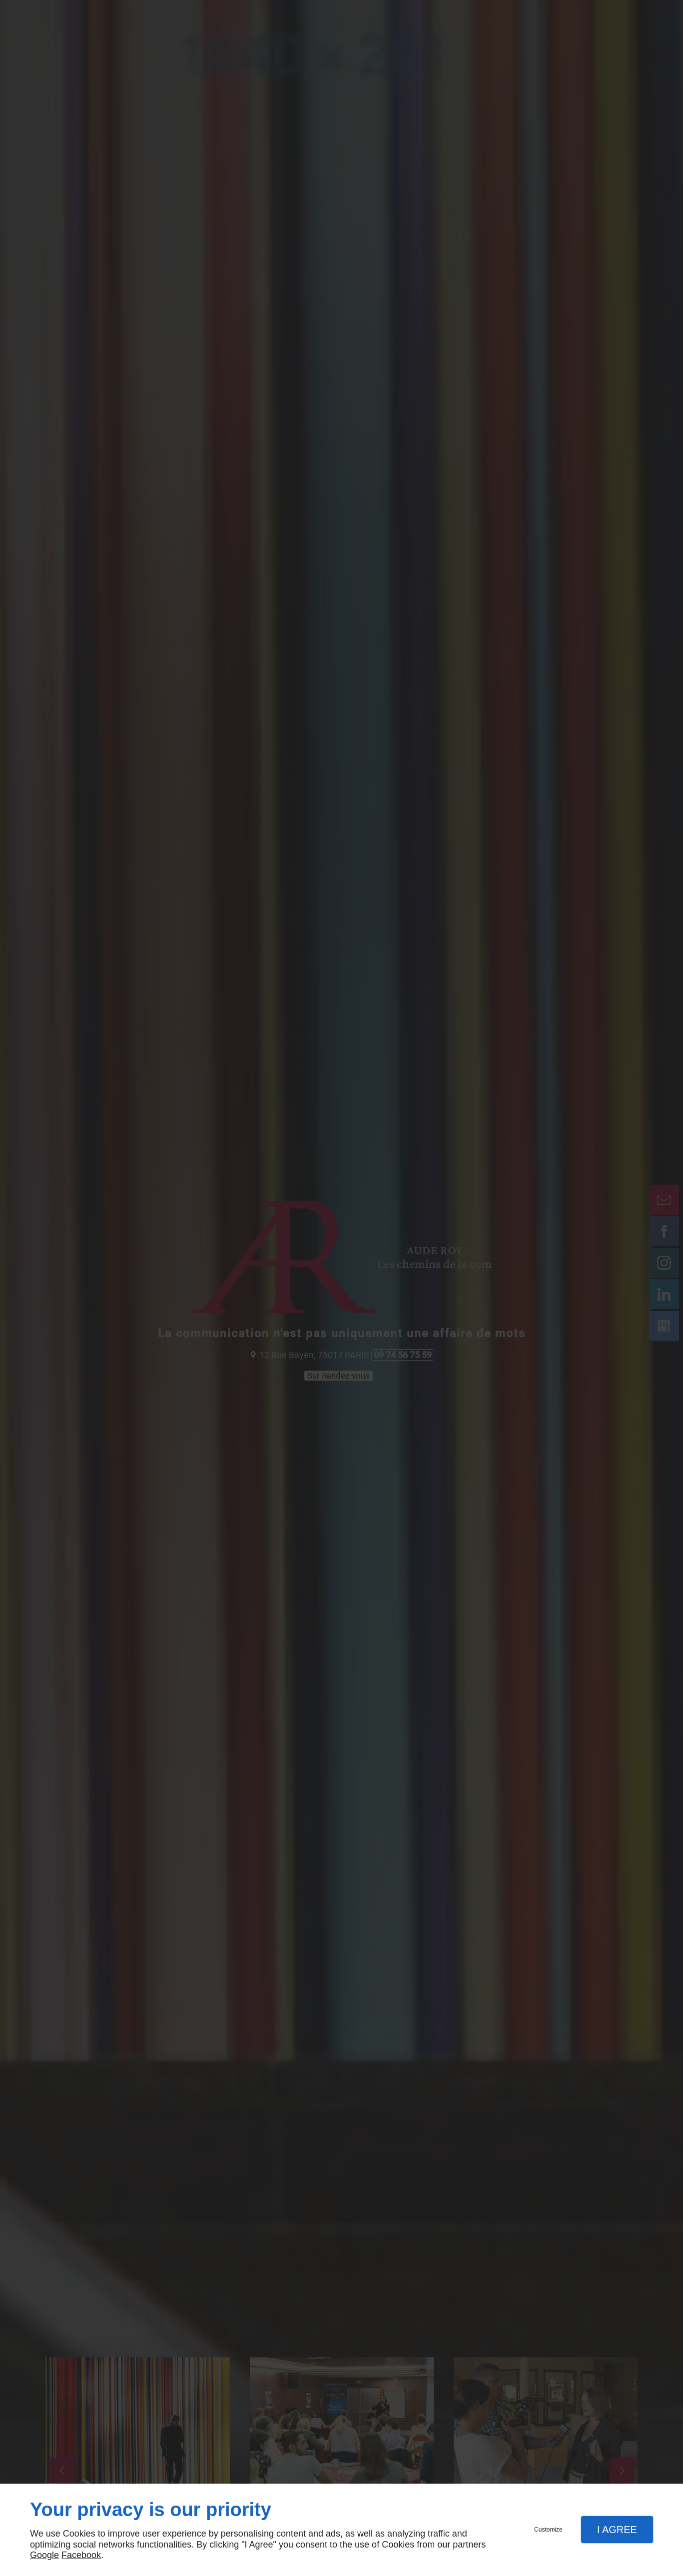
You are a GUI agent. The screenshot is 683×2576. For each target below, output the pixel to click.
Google (44, 2555)
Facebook (81, 2555)
